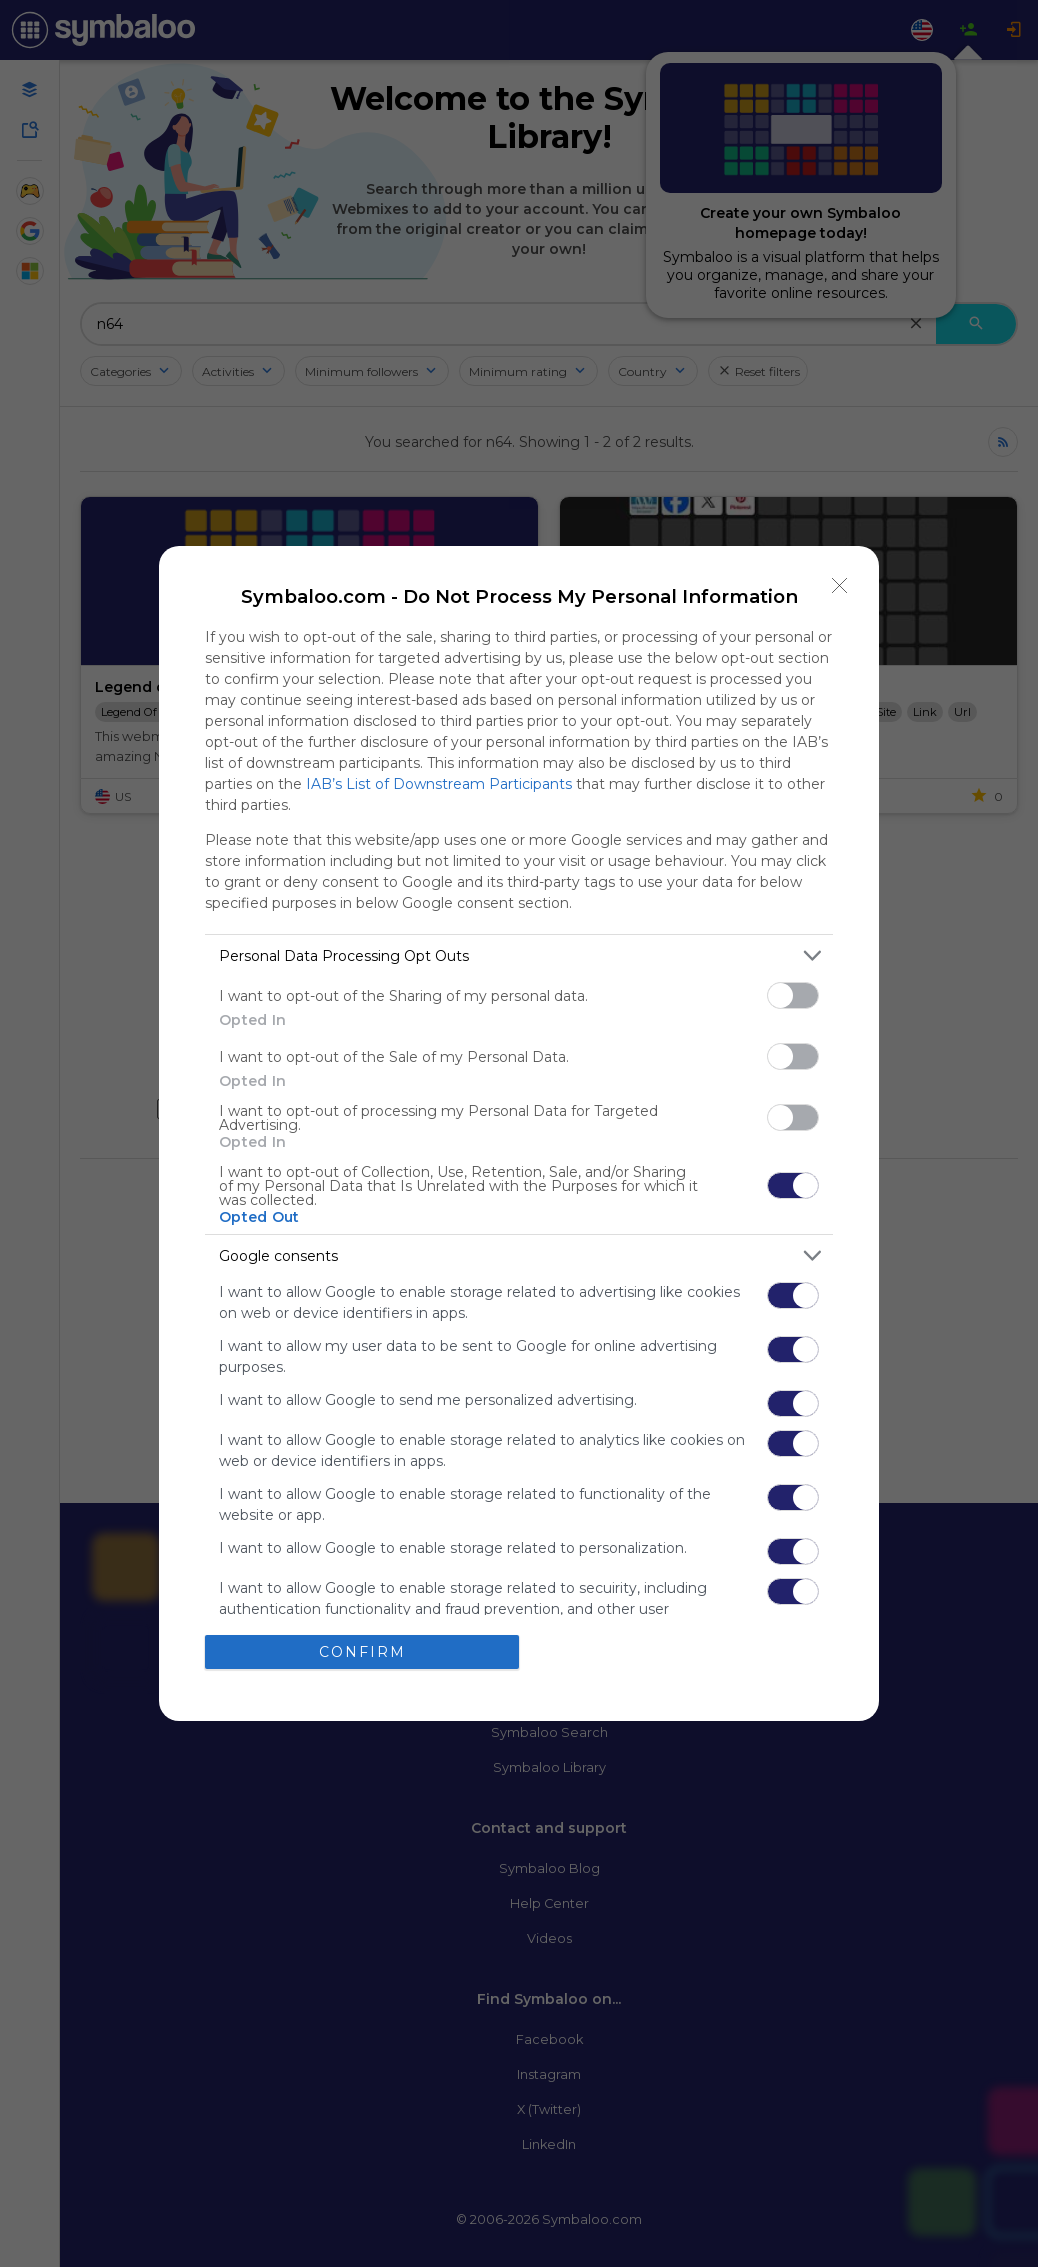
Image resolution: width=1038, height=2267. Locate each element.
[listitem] (519, 955)
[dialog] (519, 1133)
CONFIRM (362, 1652)
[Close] (840, 585)
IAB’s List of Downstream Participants (439, 784)
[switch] (793, 995)
